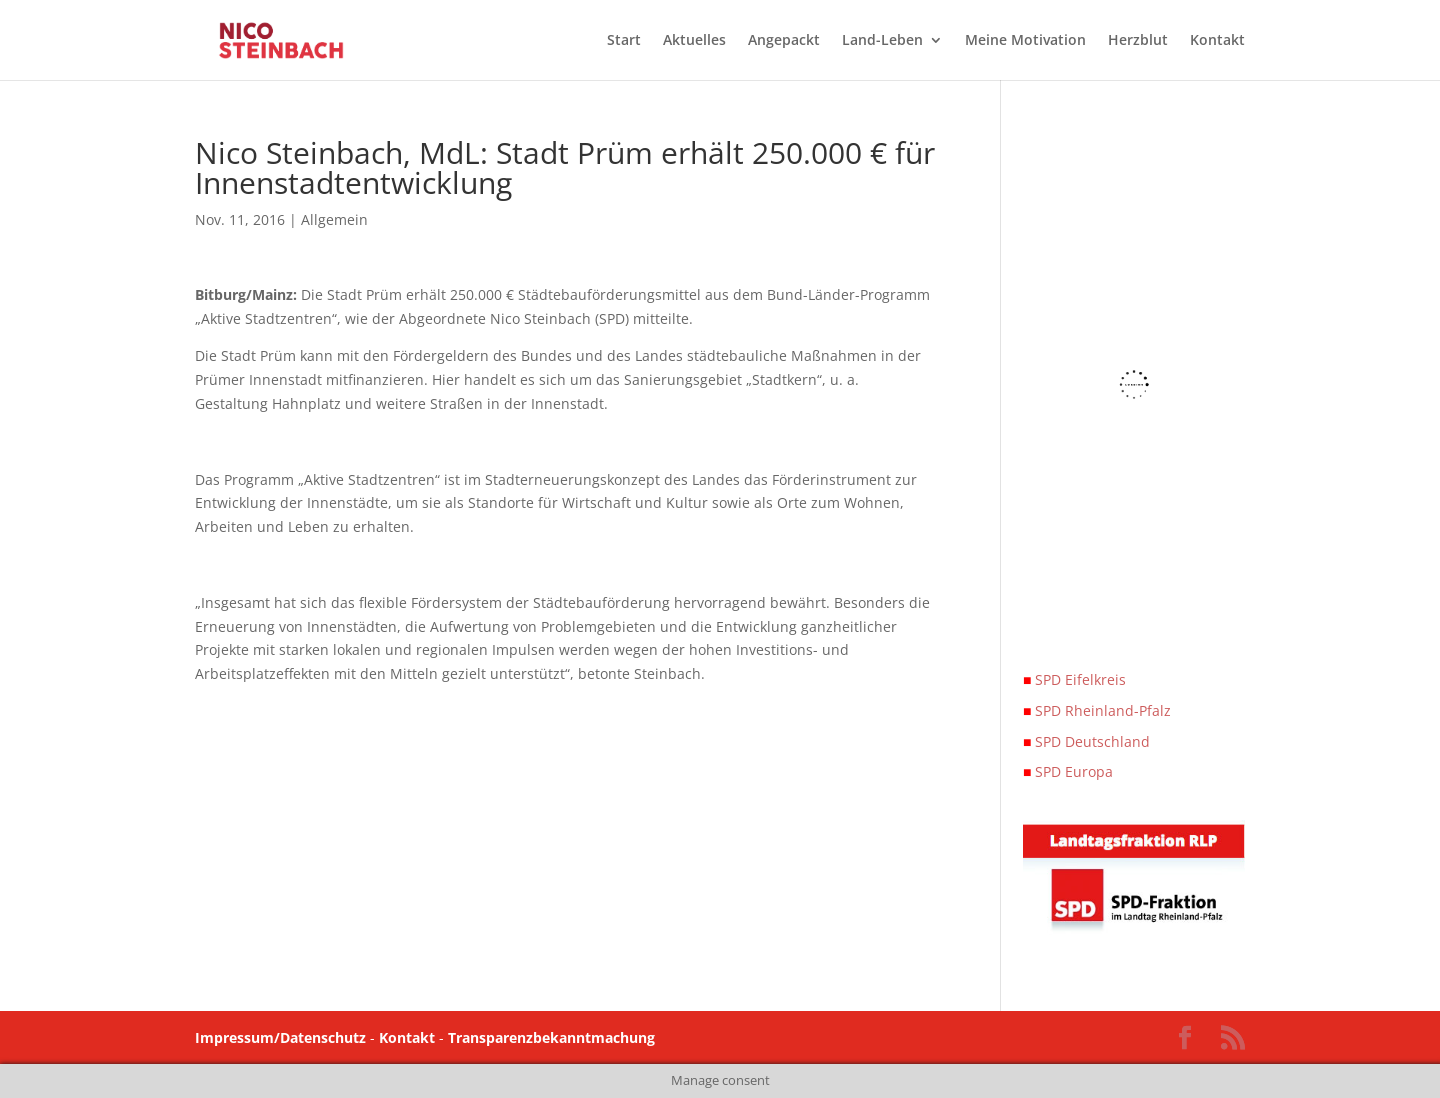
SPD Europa (1068, 771)
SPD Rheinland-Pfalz (1097, 710)
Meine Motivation (1025, 41)
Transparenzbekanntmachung (551, 1037)
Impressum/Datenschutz (280, 1037)
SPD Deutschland (1086, 741)
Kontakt (1217, 41)
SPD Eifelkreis (1074, 679)
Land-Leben (882, 41)
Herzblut (1138, 41)
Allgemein (334, 219)
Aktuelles (694, 41)
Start (624, 41)
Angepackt (784, 41)
